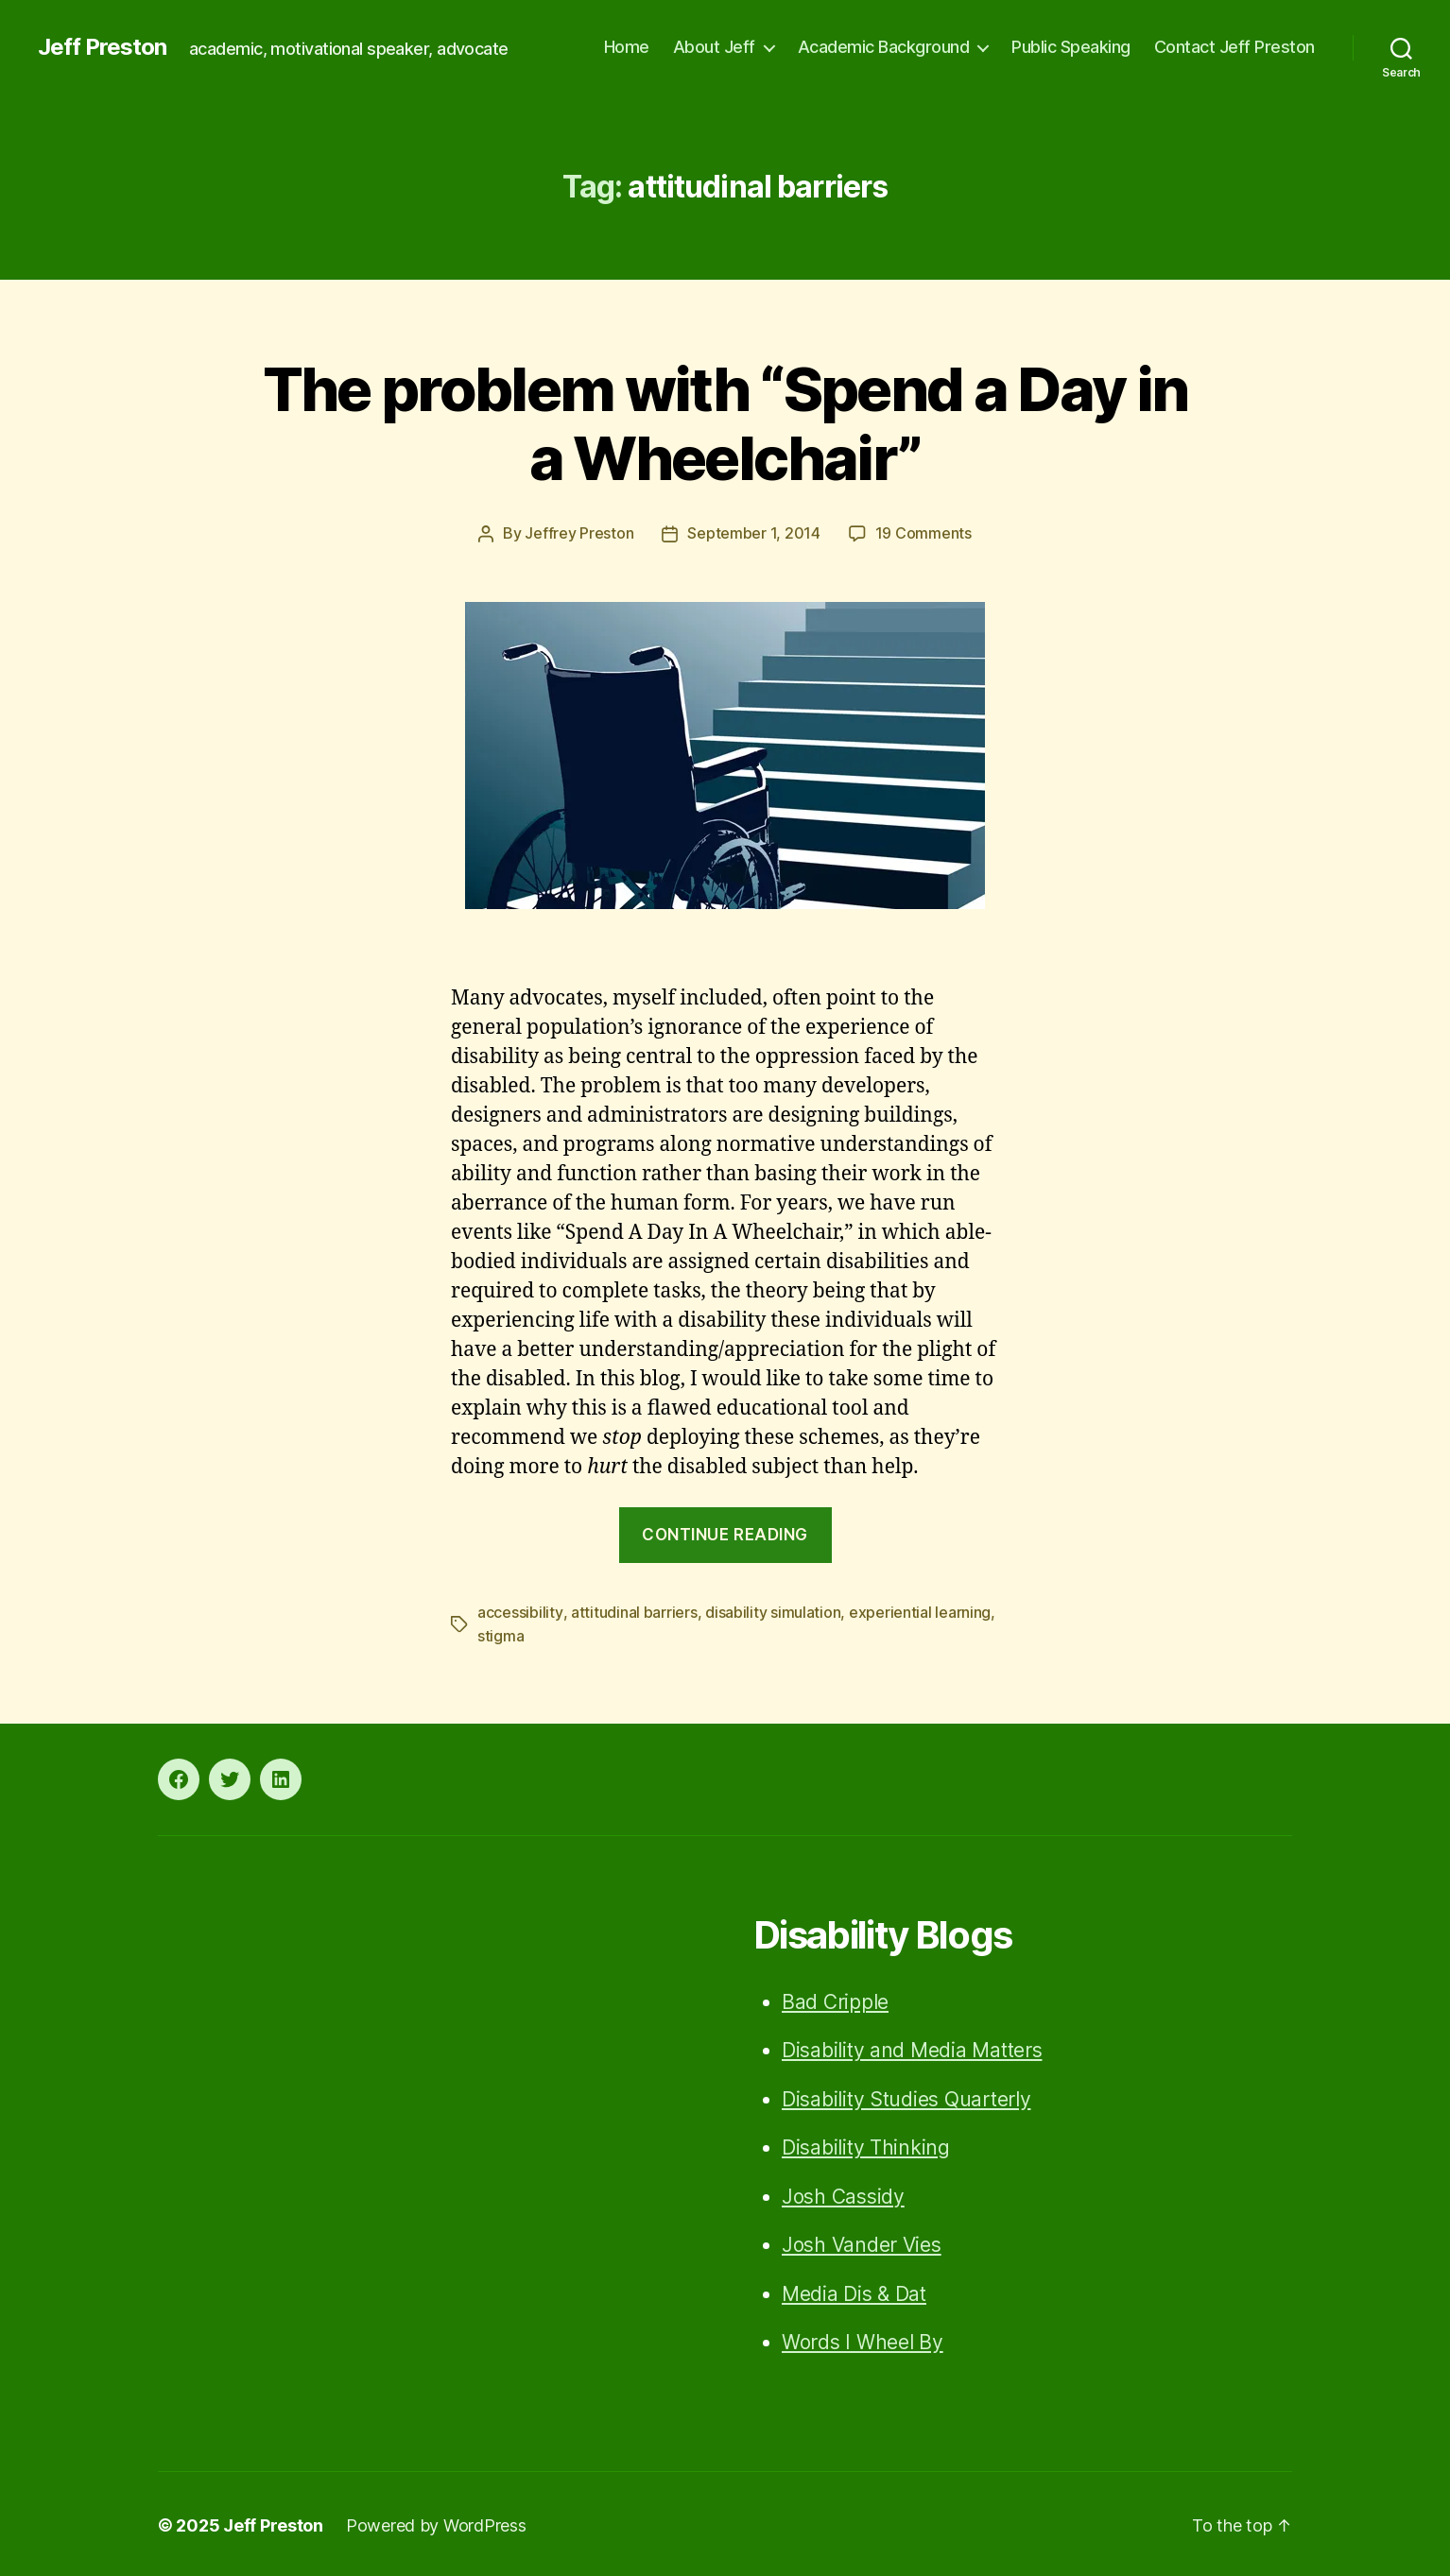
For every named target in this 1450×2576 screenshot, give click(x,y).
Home (626, 47)
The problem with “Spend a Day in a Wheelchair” (725, 423)
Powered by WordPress (436, 2523)
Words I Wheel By (862, 2339)
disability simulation (771, 1611)
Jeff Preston (102, 47)
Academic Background (884, 47)
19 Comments (923, 533)
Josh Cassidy (843, 2194)
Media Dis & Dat (854, 2291)
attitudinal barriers (633, 1611)
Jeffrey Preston (579, 533)
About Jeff (714, 47)
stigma (500, 1633)
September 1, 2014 (753, 533)
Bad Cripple (835, 1999)
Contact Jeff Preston (1234, 47)
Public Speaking (1071, 47)
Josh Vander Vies (861, 2242)
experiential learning (919, 1611)
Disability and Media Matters (912, 2047)
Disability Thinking (866, 2144)
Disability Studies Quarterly (906, 2096)
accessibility (519, 1611)
